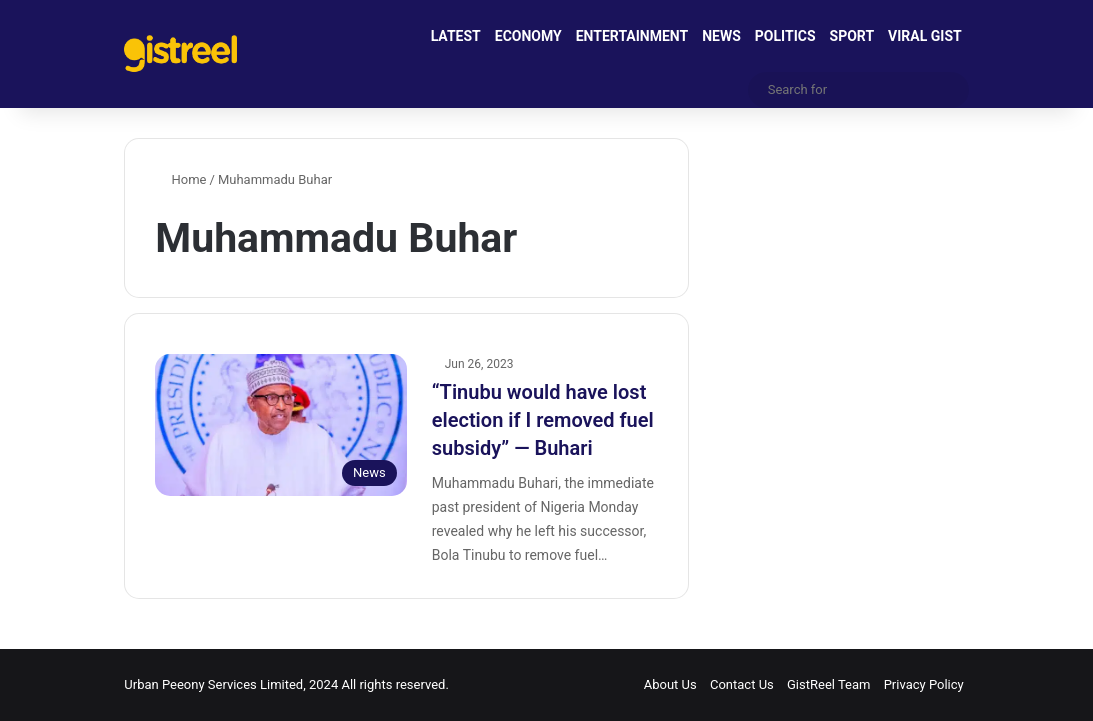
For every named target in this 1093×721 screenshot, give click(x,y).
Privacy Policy (924, 684)
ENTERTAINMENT (632, 36)
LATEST (456, 36)
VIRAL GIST (925, 36)
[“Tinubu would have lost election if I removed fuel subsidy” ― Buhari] (280, 425)
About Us (670, 684)
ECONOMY (528, 36)
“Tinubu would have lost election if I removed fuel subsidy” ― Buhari (543, 420)
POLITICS (785, 36)
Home (180, 179)
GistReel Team (828, 684)
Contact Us (742, 684)
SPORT (852, 36)
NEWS (721, 36)
